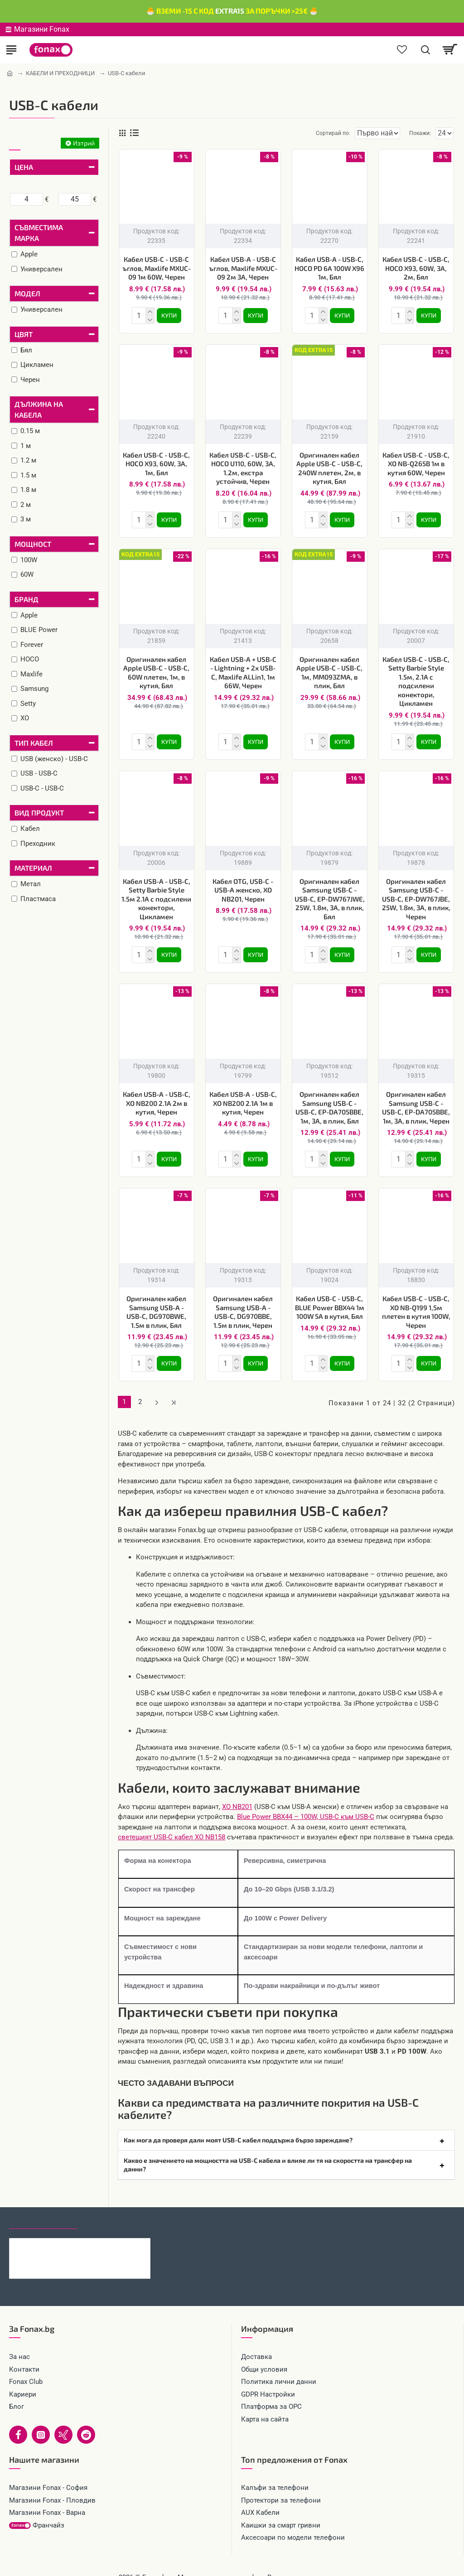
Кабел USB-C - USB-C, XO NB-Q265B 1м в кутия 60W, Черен (416, 462)
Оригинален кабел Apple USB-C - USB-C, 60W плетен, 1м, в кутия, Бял (156, 668)
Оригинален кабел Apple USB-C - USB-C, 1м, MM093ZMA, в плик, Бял (329, 668)
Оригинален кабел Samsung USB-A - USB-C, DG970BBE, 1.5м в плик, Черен (243, 1302)
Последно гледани (43, 2207)
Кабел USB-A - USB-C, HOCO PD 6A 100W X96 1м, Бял (329, 268)
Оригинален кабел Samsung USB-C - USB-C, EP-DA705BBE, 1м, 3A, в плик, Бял (329, 1100)
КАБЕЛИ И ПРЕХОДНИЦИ (60, 73)
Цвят (23, 334)
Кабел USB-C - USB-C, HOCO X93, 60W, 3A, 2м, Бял (416, 268)
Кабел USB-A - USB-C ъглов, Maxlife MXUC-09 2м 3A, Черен (243, 268)
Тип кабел (33, 742)
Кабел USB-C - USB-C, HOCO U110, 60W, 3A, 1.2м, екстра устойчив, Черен (242, 466)
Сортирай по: (300, 133)
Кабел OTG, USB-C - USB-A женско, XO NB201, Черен (243, 884)
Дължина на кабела (38, 409)
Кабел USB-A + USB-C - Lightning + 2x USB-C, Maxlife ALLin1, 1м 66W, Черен (243, 668)
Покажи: (420, 133)
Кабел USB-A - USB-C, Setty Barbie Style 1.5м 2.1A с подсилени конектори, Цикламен (156, 893)
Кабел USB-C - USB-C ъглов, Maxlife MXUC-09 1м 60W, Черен (156, 268)
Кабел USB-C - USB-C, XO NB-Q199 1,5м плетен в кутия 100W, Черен (416, 1302)
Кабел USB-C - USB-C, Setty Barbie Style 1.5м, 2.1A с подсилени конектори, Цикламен (416, 677)
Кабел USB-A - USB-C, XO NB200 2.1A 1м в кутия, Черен (243, 1096)
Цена (23, 167)
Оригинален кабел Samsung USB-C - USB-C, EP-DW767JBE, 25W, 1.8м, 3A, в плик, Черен (416, 893)
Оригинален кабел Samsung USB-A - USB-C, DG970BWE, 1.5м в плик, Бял (156, 1302)
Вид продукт (39, 812)
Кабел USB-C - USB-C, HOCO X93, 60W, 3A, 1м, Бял (156, 462)
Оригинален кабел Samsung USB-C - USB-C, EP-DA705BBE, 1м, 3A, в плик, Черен (416, 1100)
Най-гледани (110, 2207)
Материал (33, 867)
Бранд (26, 599)
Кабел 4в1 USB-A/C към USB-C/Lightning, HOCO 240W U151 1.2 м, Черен (98, 2232)
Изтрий (84, 143)
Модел (27, 293)
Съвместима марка (38, 232)
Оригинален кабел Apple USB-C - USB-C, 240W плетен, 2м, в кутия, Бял (329, 466)
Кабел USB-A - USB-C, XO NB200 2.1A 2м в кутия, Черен (156, 1096)
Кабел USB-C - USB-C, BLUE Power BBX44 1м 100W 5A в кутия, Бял (329, 1298)
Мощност (32, 544)
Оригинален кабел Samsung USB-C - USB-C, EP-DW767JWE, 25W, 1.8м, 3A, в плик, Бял (330, 893)
